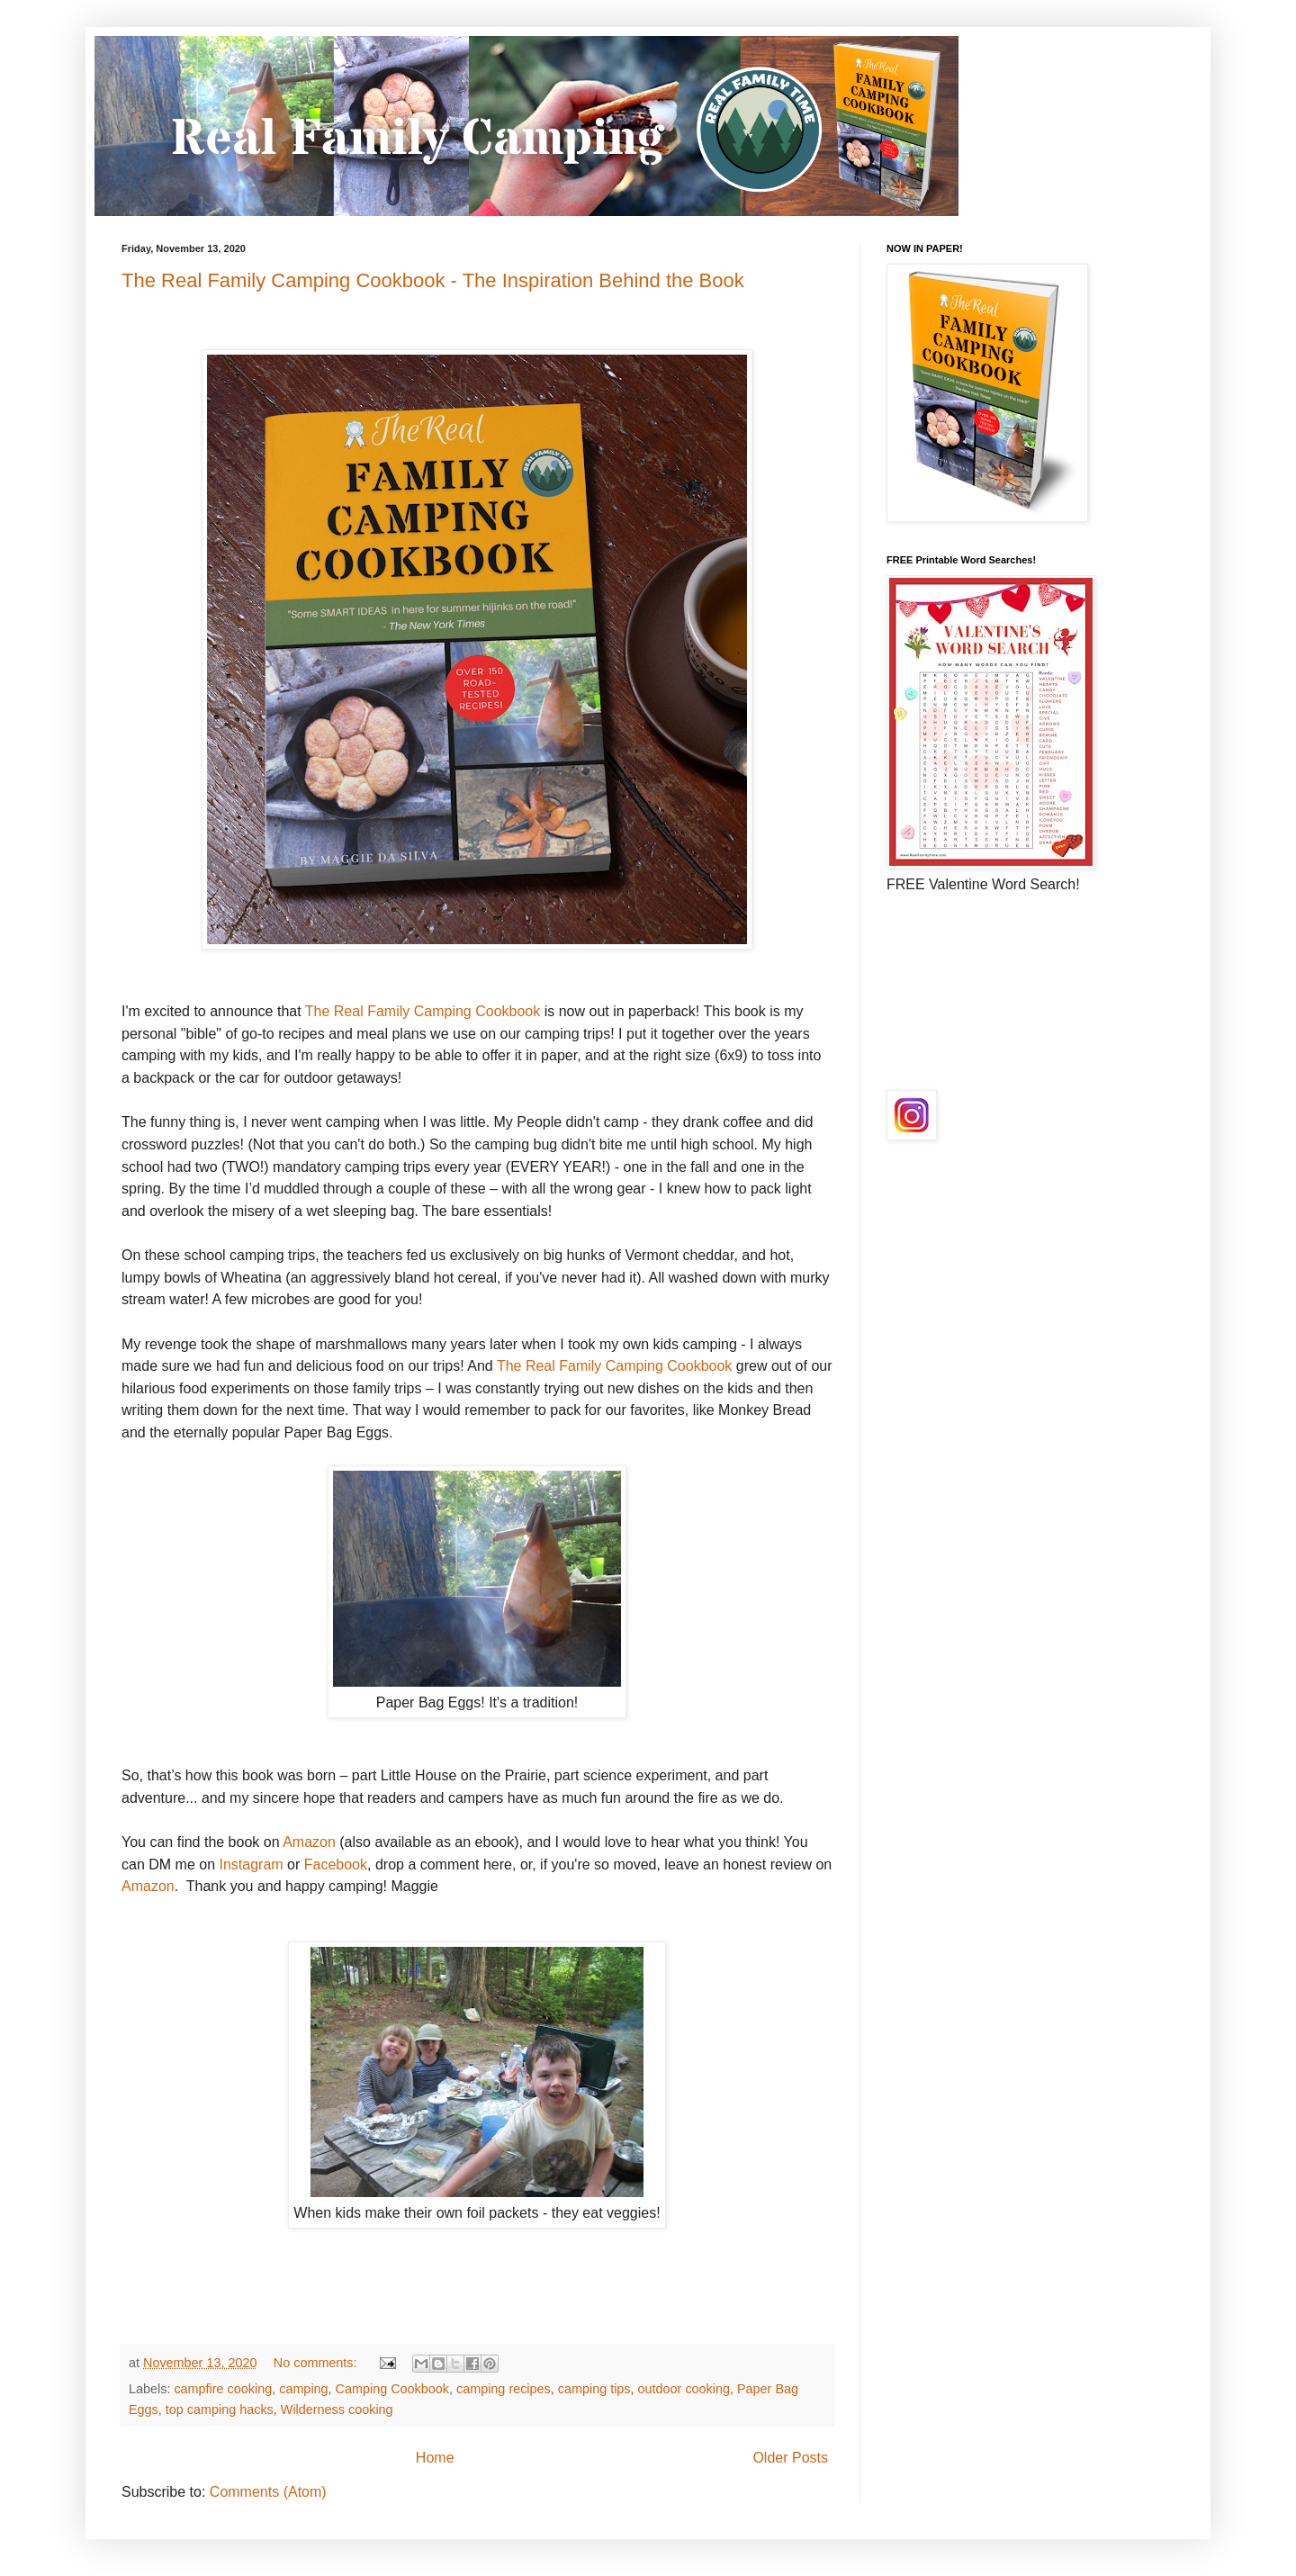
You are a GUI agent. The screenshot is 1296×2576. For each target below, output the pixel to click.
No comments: (317, 2362)
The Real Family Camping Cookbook (422, 1011)
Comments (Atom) (268, 2491)
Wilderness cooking (337, 2409)
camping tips (594, 2389)
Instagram (251, 1864)
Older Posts (790, 2457)
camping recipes (503, 2389)
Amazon (309, 1842)
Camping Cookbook (392, 2389)
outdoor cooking (684, 2389)
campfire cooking (223, 2389)
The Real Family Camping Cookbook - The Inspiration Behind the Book (433, 280)
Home (435, 2457)
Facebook (335, 1864)
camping (303, 2389)
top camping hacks (220, 2409)
